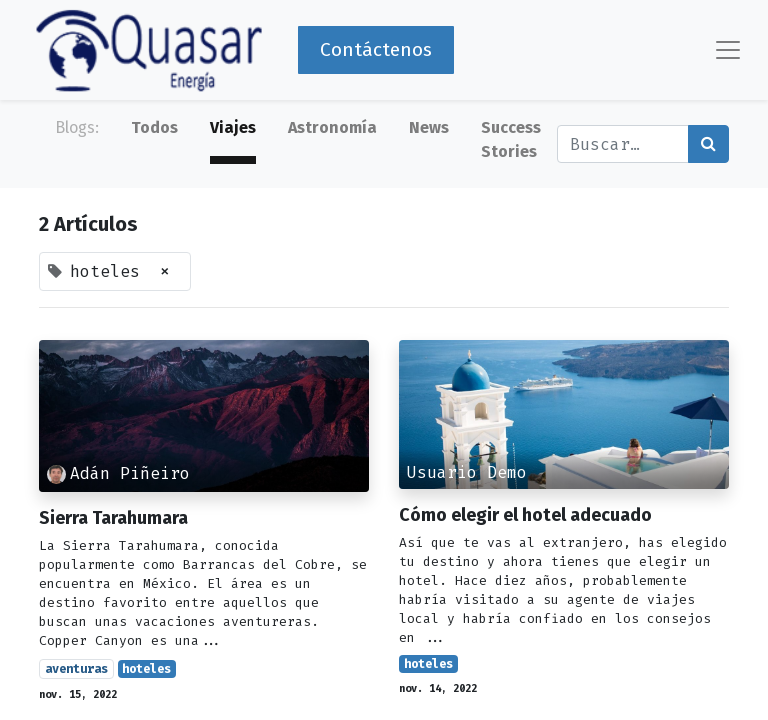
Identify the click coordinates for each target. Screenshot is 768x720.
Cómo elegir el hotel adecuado (525, 515)
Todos (154, 127)
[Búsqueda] (708, 144)
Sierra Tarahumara (113, 518)
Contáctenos (376, 49)
